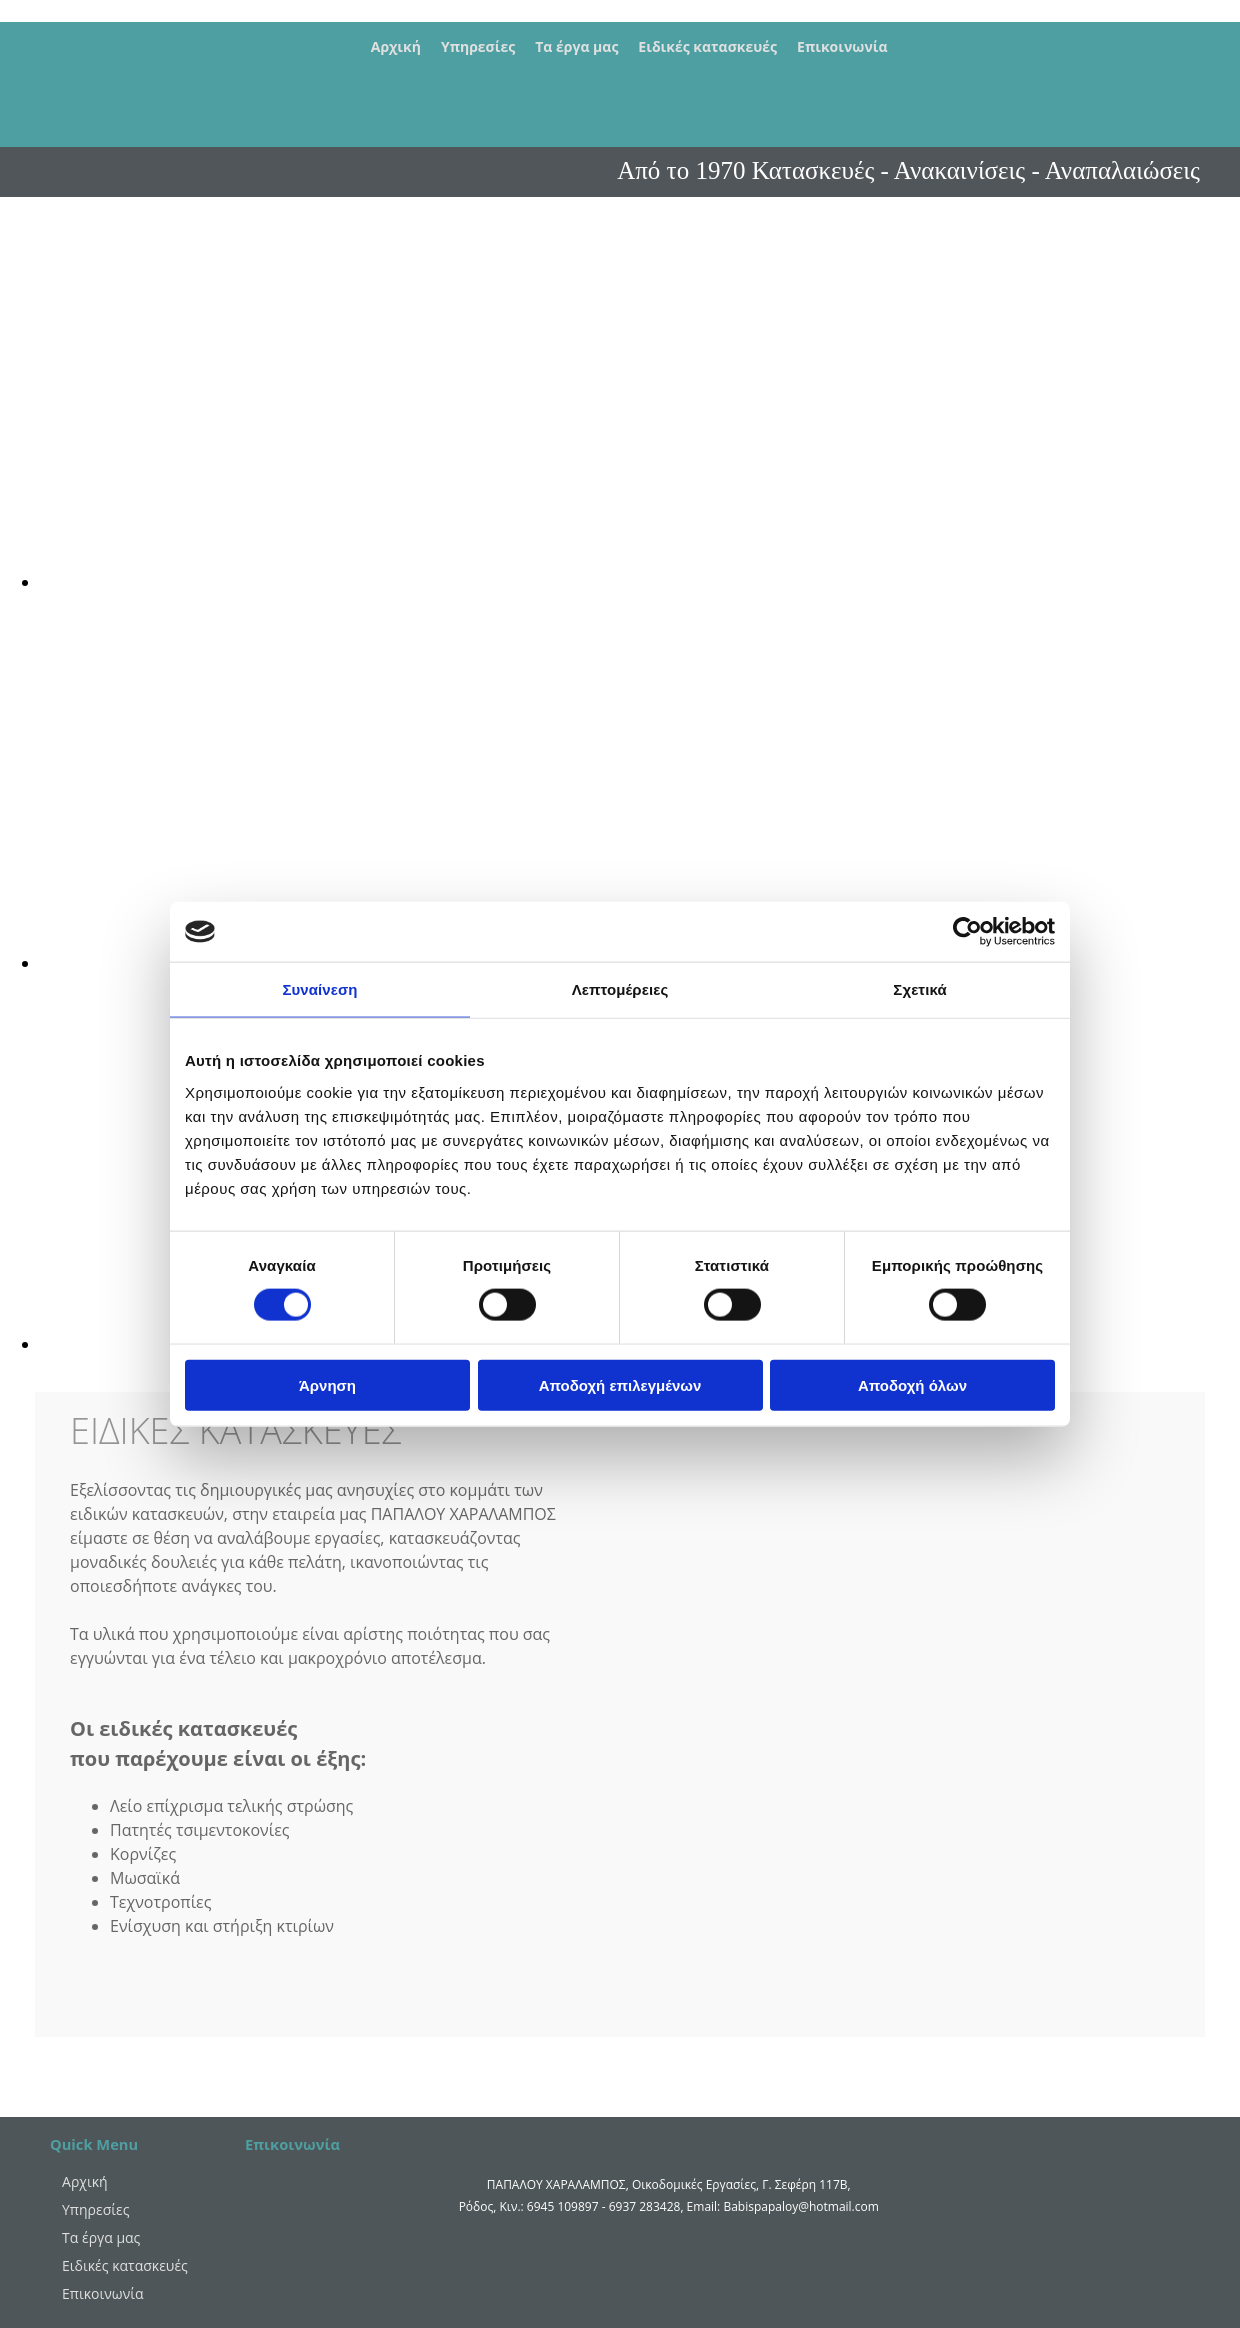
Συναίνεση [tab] (319, 989)
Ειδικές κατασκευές (707, 46)
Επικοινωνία (842, 46)
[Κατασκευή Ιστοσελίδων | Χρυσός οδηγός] (261, 2242)
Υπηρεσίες (478, 46)
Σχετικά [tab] (919, 989)
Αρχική (396, 46)
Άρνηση (327, 1384)
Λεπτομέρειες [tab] (620, 989)
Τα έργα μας (576, 46)
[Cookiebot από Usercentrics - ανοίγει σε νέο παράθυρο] (967, 932)
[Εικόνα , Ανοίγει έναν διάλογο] (640, 582)
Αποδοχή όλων (912, 1384)
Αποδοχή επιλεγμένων (620, 1384)
